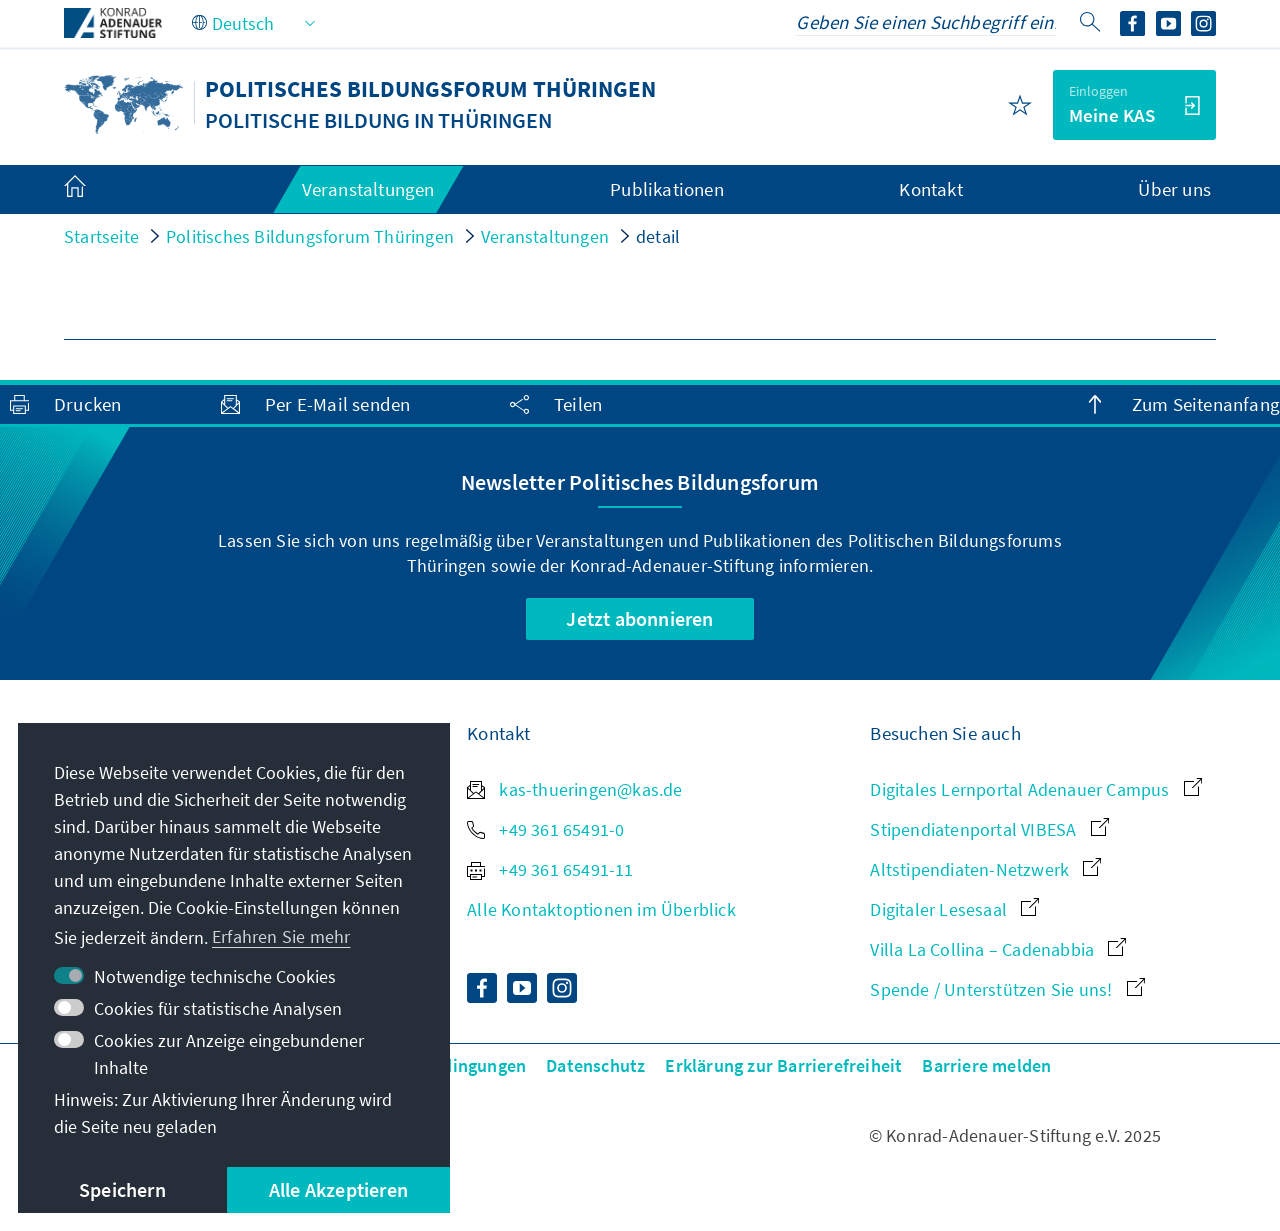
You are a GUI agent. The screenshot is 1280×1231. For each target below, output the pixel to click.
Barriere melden (986, 1065)
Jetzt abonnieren (639, 618)
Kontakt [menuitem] (930, 189)
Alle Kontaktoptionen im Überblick (601, 909)
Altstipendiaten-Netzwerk (985, 869)
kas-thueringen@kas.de (574, 789)
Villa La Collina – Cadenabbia (998, 949)
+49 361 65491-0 (545, 829)
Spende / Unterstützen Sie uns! (1007, 989)
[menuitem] (95, 190)
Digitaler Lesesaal (954, 909)
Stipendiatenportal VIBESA (989, 829)
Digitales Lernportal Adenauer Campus (1035, 789)
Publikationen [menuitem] (667, 189)
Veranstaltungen (545, 236)
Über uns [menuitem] (1174, 189)
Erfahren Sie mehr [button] (281, 936)
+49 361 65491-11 (550, 869)
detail (658, 236)
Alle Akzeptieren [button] (338, 1189)
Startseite (101, 236)
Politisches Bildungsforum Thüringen (310, 236)
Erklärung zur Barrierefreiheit (783, 1065)
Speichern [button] (122, 1189)
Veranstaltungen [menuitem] (368, 189)
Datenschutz (595, 1065)
